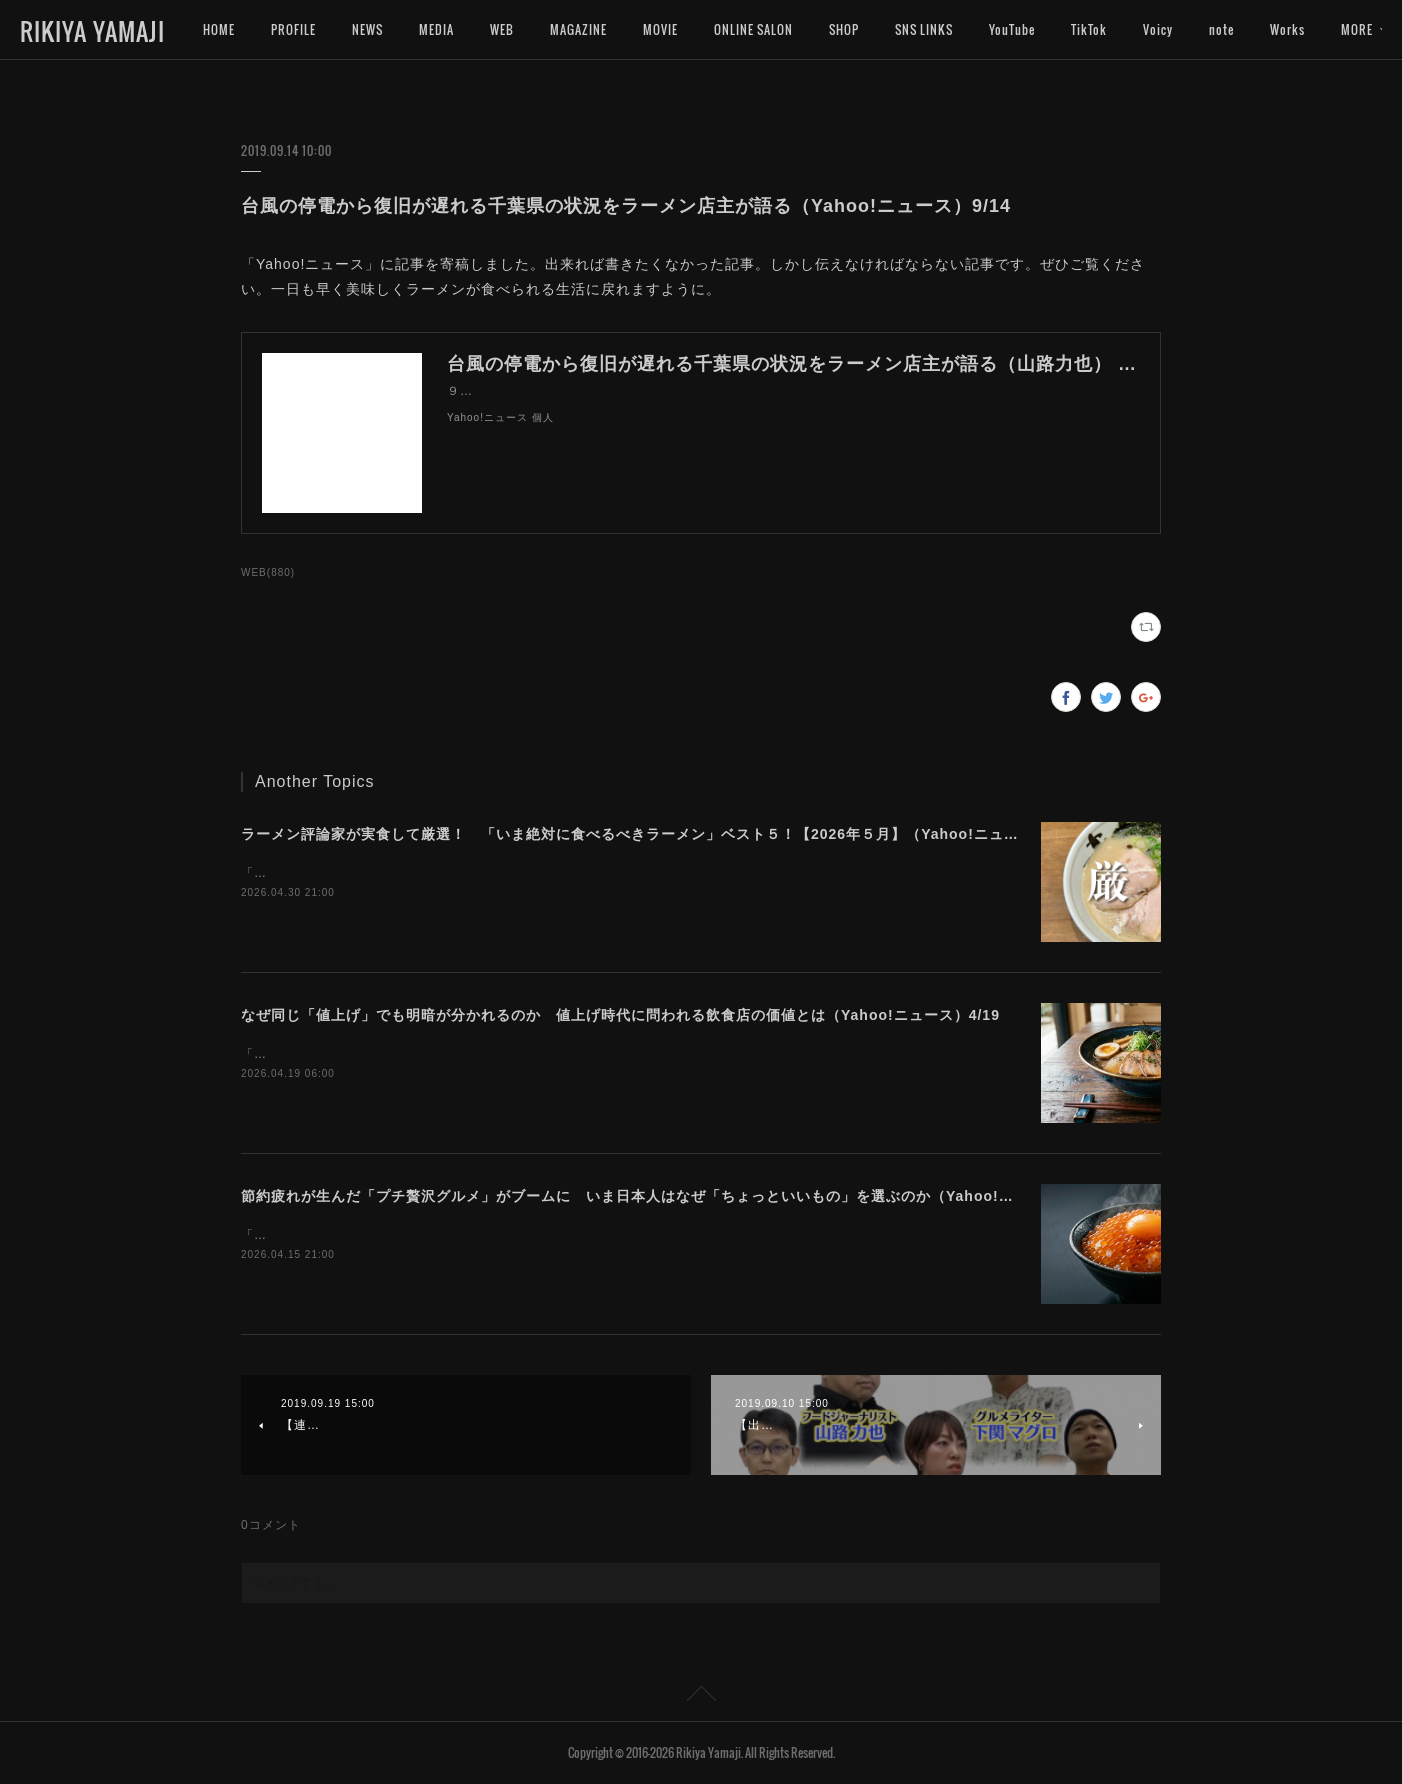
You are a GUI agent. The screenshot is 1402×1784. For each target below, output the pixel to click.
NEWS (367, 29)
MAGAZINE (578, 29)
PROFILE (293, 29)
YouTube (1012, 29)
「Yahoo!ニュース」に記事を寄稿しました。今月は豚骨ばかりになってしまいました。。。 (509, 873)
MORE (1286, 29)
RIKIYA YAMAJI (92, 31)
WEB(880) (268, 572)
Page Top (701, 1697)
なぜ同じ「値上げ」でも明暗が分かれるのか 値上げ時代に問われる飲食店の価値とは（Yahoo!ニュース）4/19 (620, 1015)
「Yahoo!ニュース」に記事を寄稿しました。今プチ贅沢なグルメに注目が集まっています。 (509, 1235)
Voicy (1158, 29)
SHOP (844, 29)
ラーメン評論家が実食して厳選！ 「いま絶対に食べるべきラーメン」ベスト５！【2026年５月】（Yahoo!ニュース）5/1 (656, 834)
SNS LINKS (924, 29)
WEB (502, 29)
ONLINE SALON (753, 29)
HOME (219, 29)
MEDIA (436, 29)
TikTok (1089, 29)
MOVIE (660, 29)
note (1221, 29)
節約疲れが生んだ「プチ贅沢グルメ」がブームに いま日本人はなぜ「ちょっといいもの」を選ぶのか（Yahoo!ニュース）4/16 (673, 1196)
